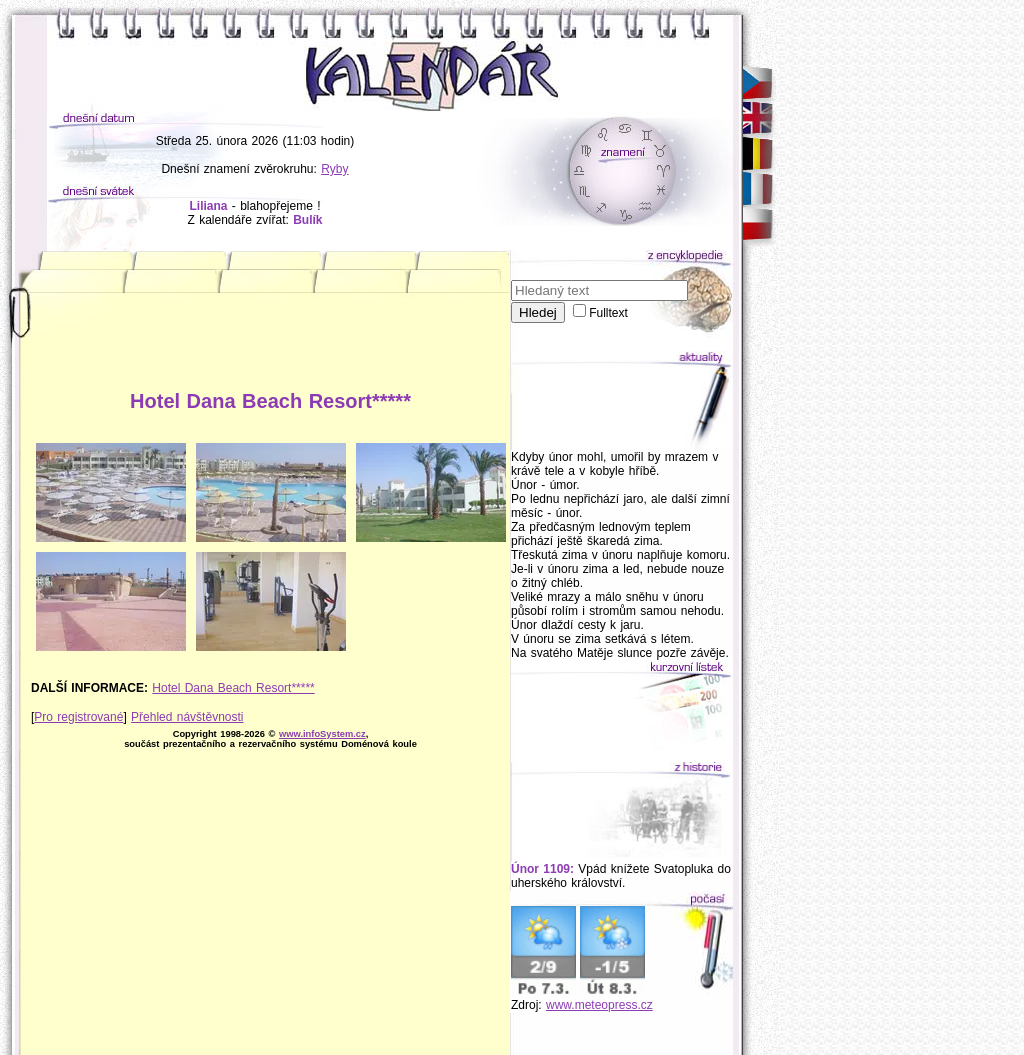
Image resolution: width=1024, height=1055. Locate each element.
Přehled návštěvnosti (187, 717)
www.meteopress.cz (599, 1005)
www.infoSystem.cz (322, 734)
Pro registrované (78, 717)
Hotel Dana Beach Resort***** (233, 688)
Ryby (334, 169)
